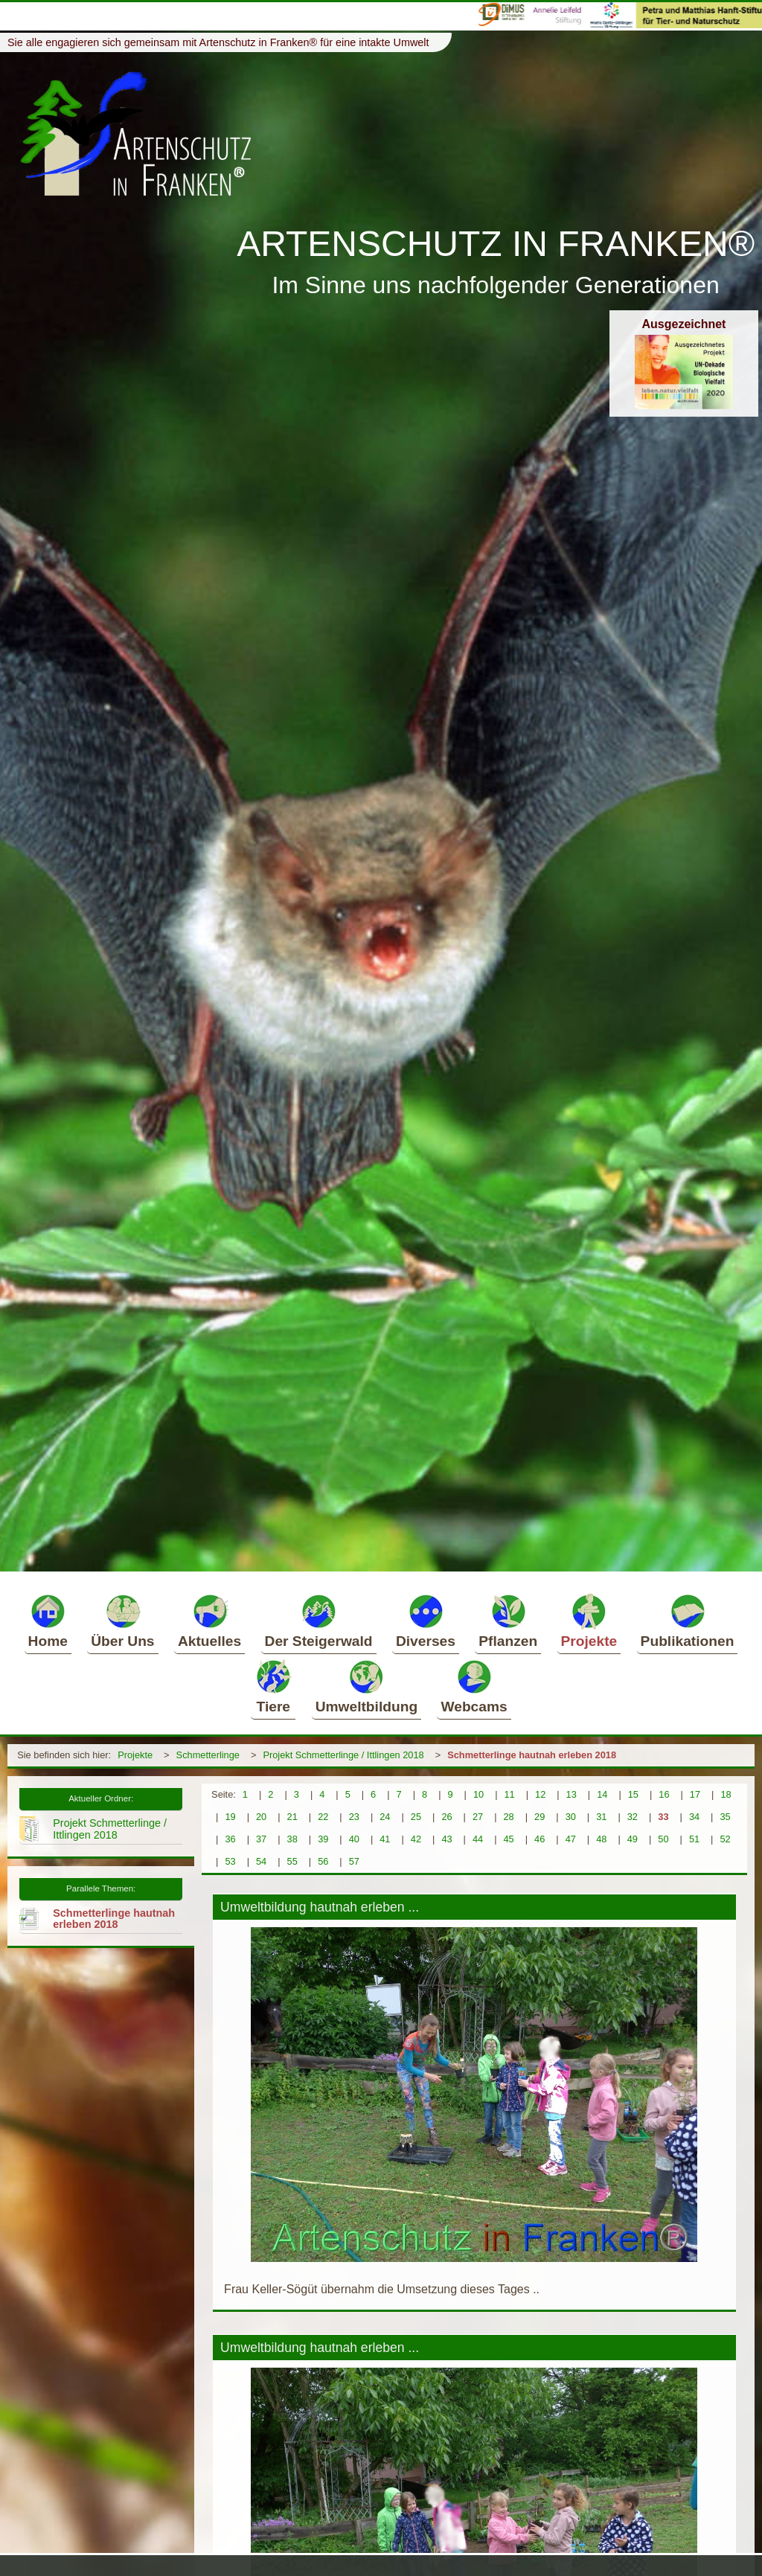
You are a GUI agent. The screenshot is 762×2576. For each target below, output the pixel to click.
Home (48, 1620)
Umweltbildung (367, 1686)
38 (292, 1839)
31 (601, 1816)
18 (725, 1794)
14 (602, 1794)
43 (446, 1839)
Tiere (273, 1686)
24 (385, 1816)
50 (663, 1839)
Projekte (589, 1620)
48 (601, 1839)
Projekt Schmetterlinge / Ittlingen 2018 (343, 1754)
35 (725, 1816)
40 (354, 1839)
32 (632, 1816)
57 (354, 1861)
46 (539, 1839)
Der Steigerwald (319, 1620)
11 (509, 1794)
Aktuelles (209, 1620)
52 (725, 1839)
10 (478, 1794)
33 (663, 1816)
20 (261, 1816)
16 (664, 1794)
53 (230, 1861)
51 (694, 1839)
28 (509, 1816)
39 (323, 1839)
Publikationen (687, 1620)
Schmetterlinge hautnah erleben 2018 (531, 1754)
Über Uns (122, 1620)
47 (571, 1839)
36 (230, 1839)
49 (632, 1839)
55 (292, 1861)
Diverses (425, 1620)
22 (323, 1816)
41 (385, 1839)
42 (416, 1839)
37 (261, 1839)
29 (539, 1816)
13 (571, 1794)
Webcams (474, 1686)
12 (540, 1794)
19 (230, 1816)
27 (478, 1816)
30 (571, 1816)
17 (695, 1794)
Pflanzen (507, 1620)
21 (292, 1816)
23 (354, 1816)
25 (416, 1816)
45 (509, 1839)
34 (694, 1816)
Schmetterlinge (208, 1754)
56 (323, 1861)
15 (633, 1794)
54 (261, 1861)
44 (478, 1839)
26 (446, 1816)
